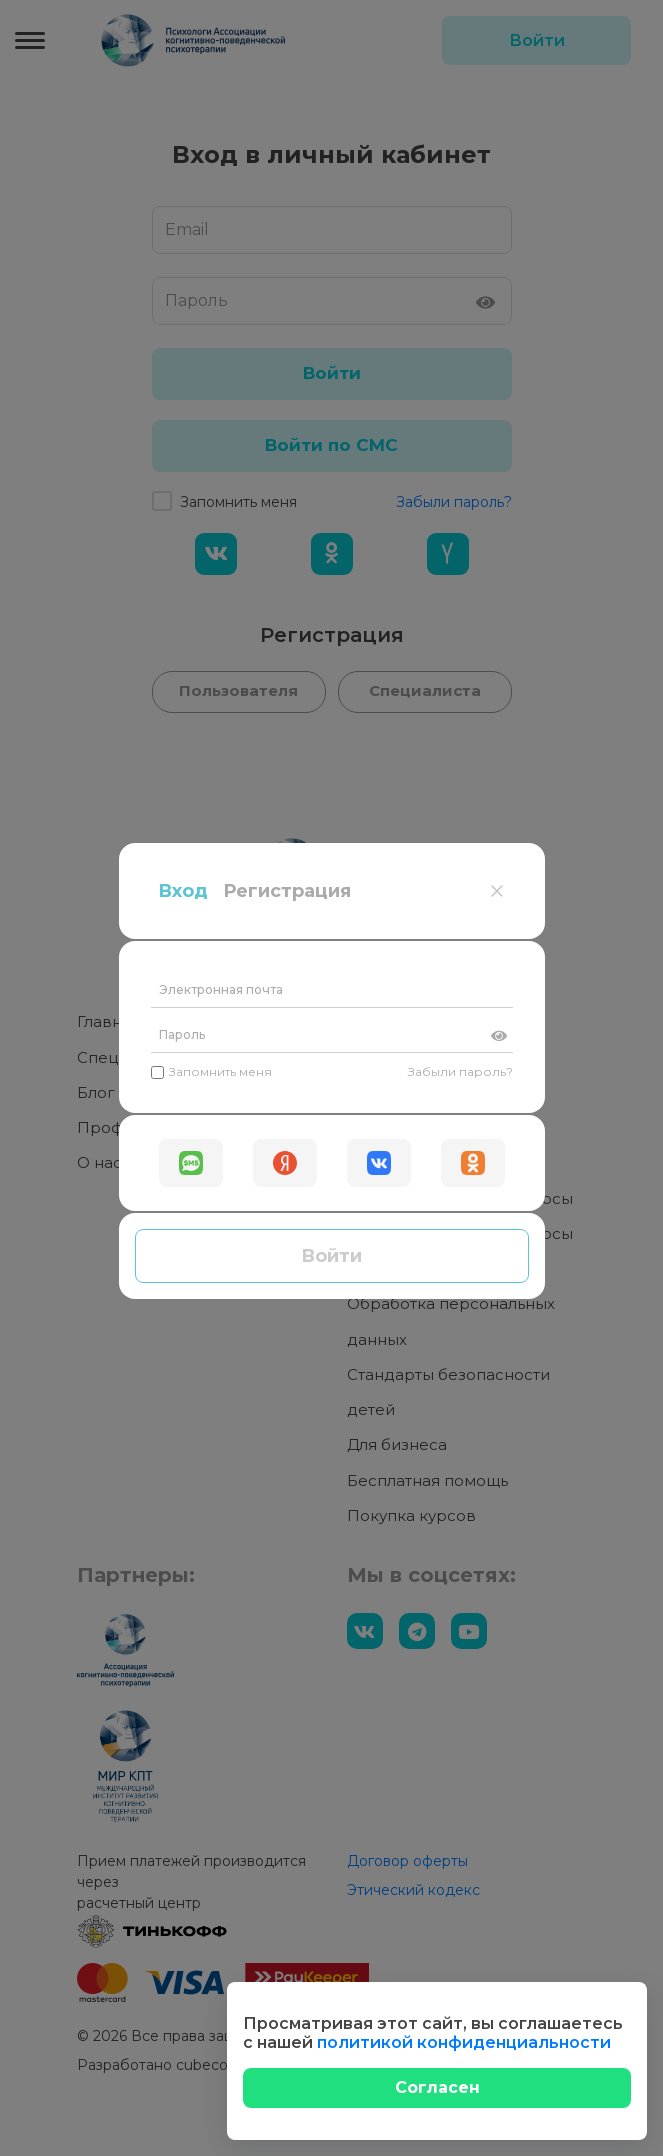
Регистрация (287, 173)
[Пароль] (332, 317)
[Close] (437, 2088)
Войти (331, 538)
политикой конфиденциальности (464, 2042)
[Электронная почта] (332, 272)
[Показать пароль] (499, 318)
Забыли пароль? (460, 353)
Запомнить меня (211, 353)
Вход (183, 173)
